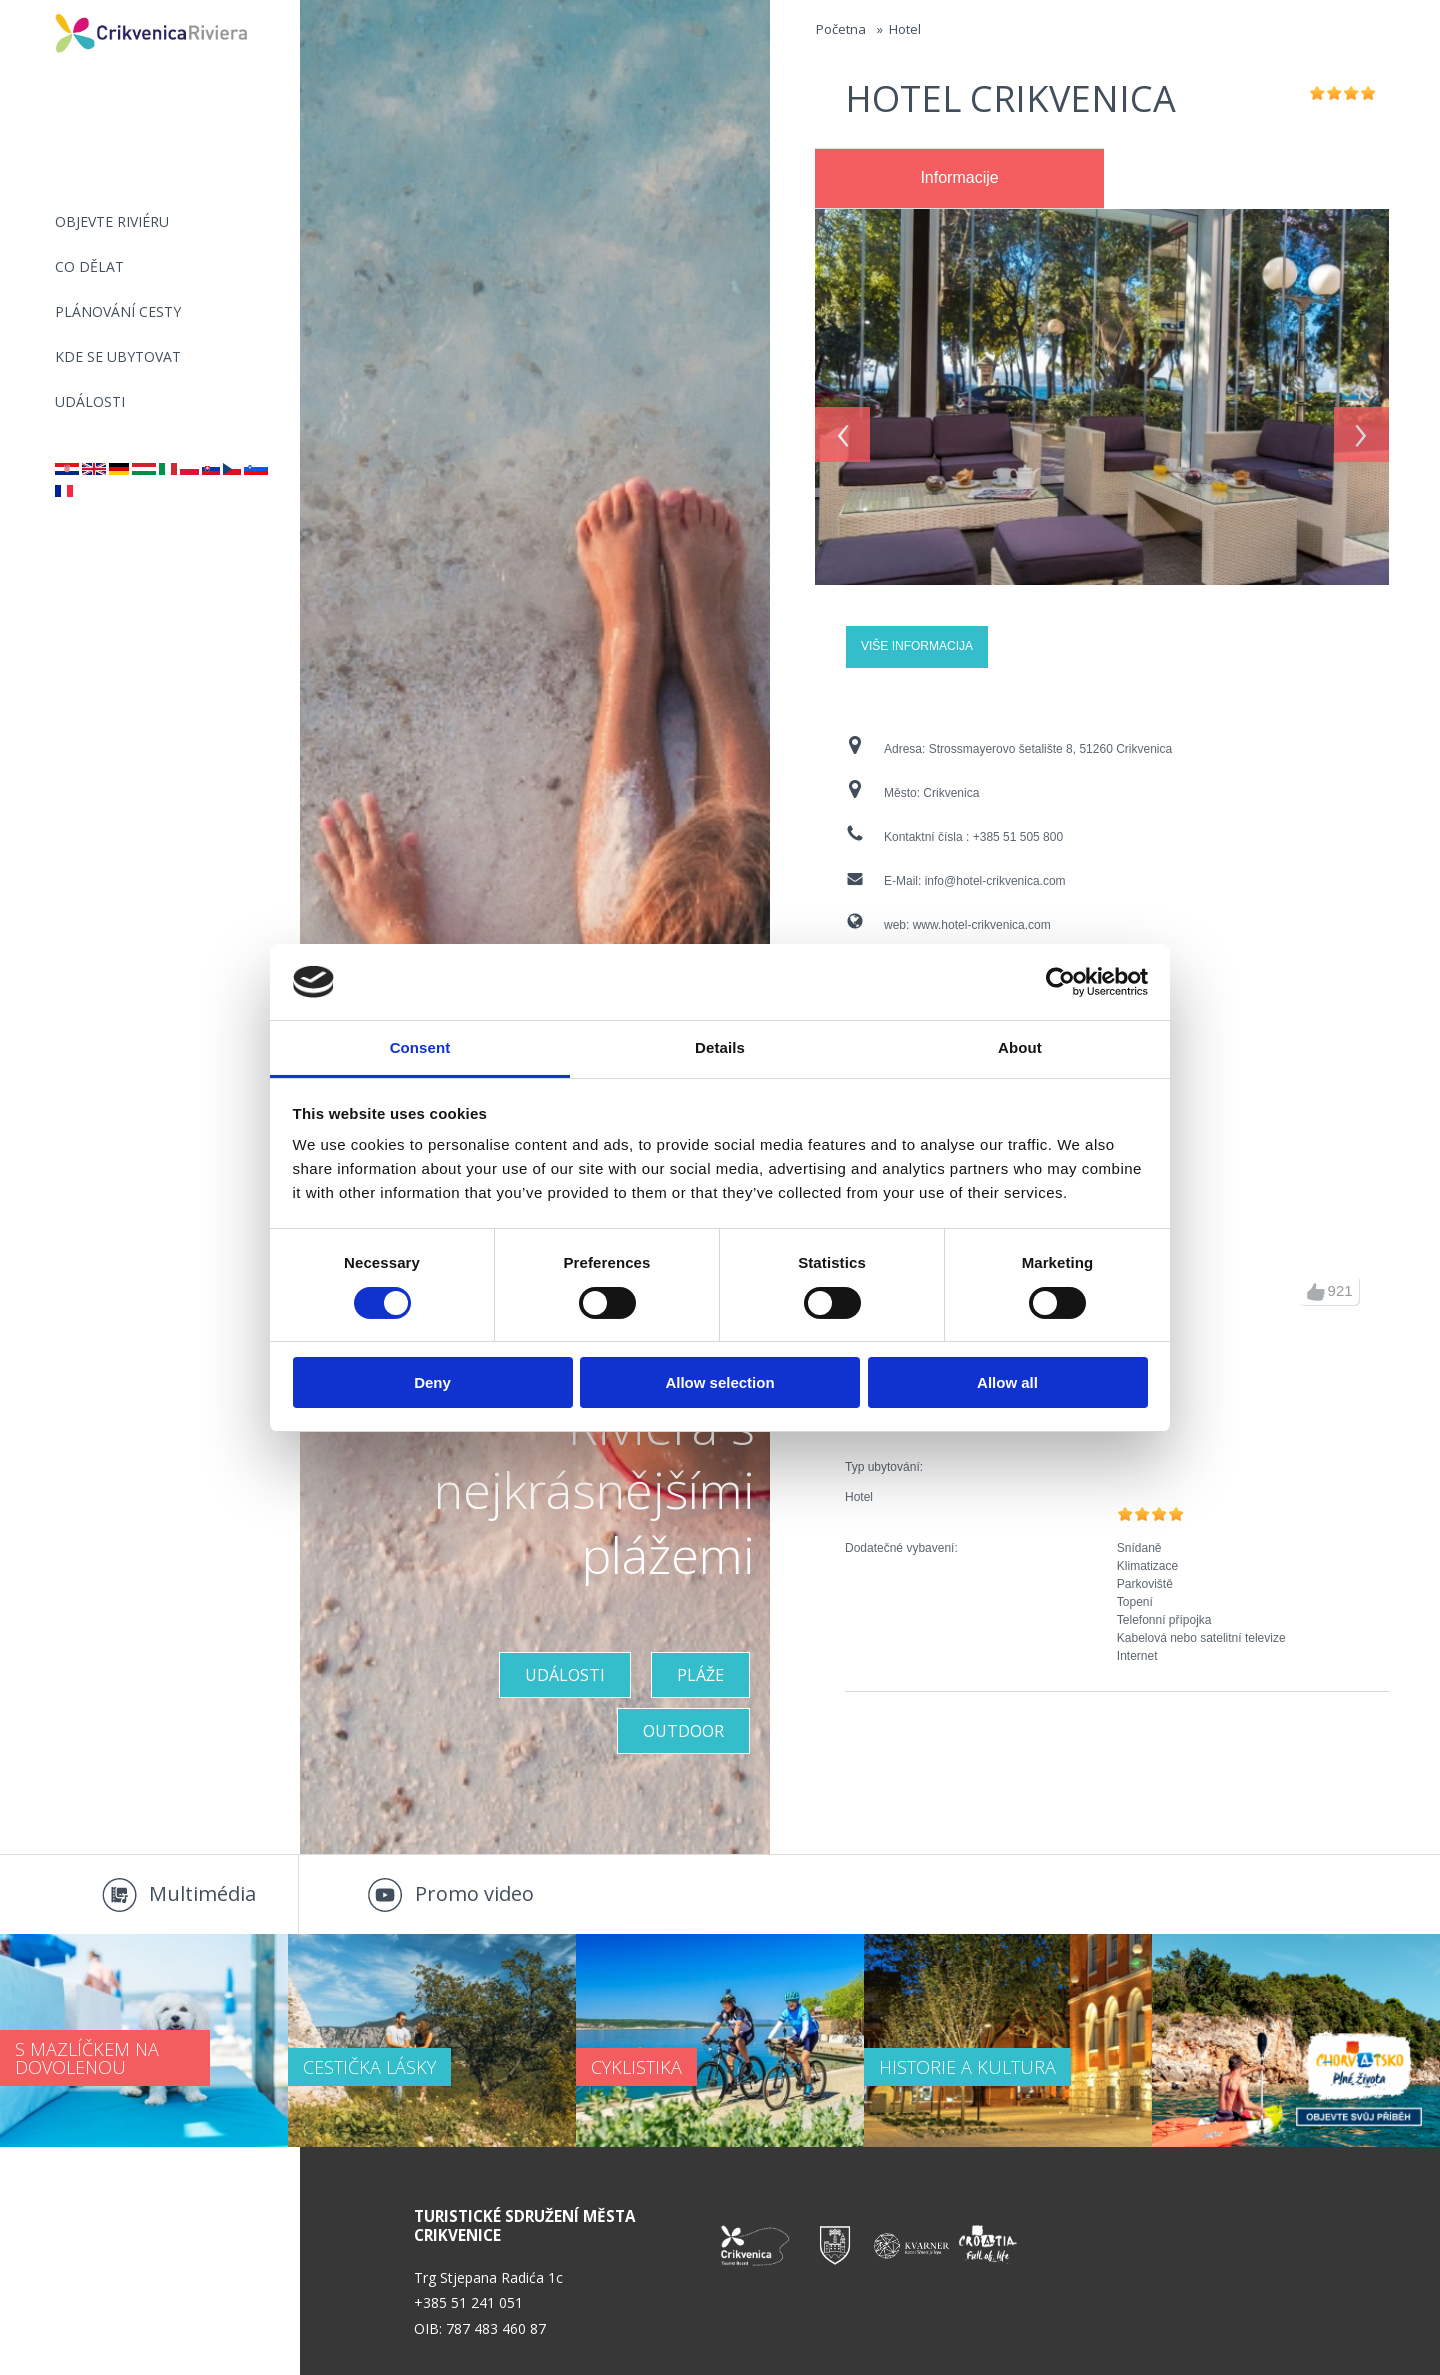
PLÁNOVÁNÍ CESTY (118, 311)
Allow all (1007, 1382)
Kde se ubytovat (118, 356)
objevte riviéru (112, 221)
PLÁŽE (700, 1675)
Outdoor (683, 1731)
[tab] (959, 179)
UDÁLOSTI (565, 1675)
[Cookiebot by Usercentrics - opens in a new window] (1060, 982)
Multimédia (202, 1893)
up (1316, 1292)
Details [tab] (720, 1047)
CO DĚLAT (89, 266)
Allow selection (719, 1382)
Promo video (474, 1893)
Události (90, 401)
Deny (432, 1382)
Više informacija (917, 646)
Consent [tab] (420, 1047)
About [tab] (1020, 1047)
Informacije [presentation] (959, 177)
